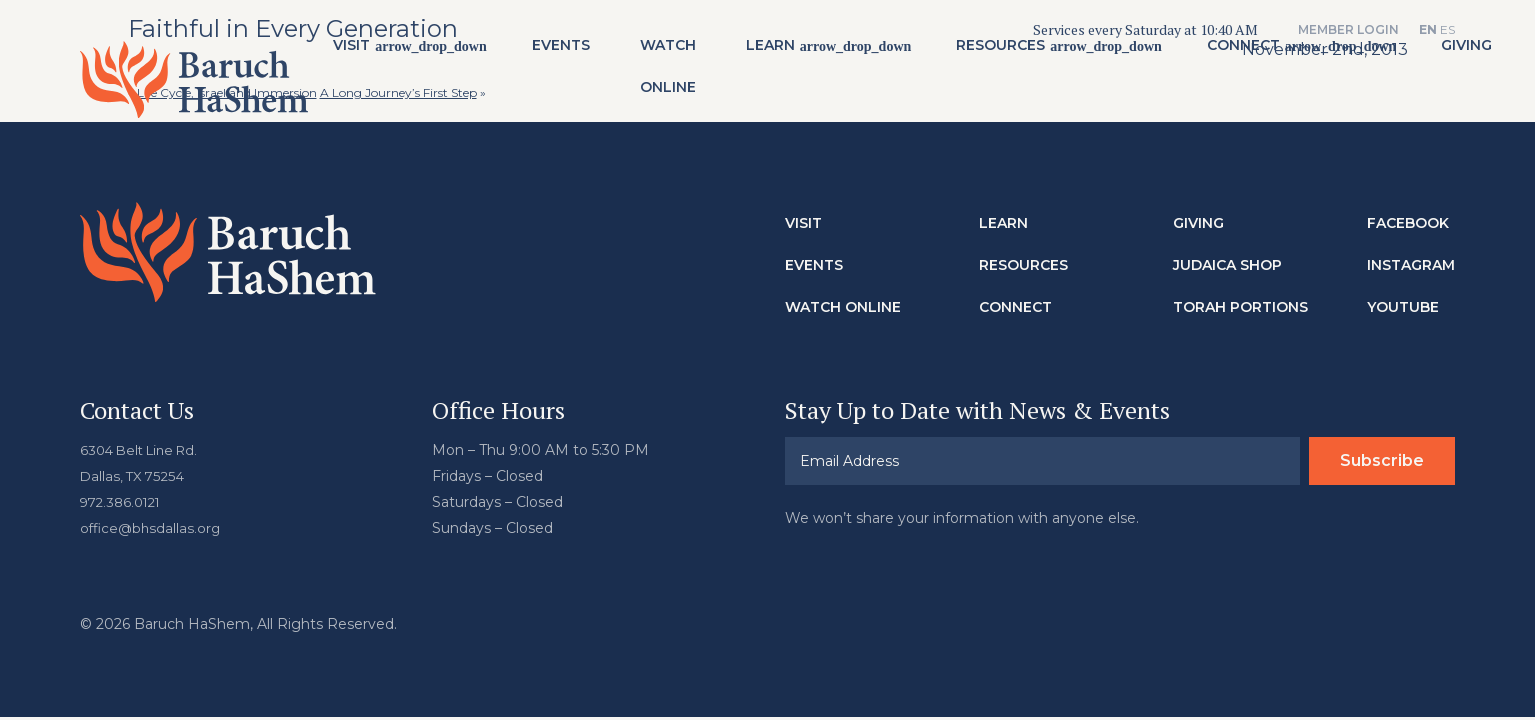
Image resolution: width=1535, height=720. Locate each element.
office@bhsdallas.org (152, 516)
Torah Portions (1240, 295)
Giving (1198, 211)
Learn (807, 51)
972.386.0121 (124, 490)
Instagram (1411, 253)
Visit (389, 51)
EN (1428, 29)
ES (1447, 29)
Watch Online (705, 72)
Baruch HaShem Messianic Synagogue (213, 79)
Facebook (1408, 211)
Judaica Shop (1227, 253)
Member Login (1348, 29)
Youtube (1403, 295)
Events (598, 51)
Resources (1038, 51)
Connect (1281, 51)
